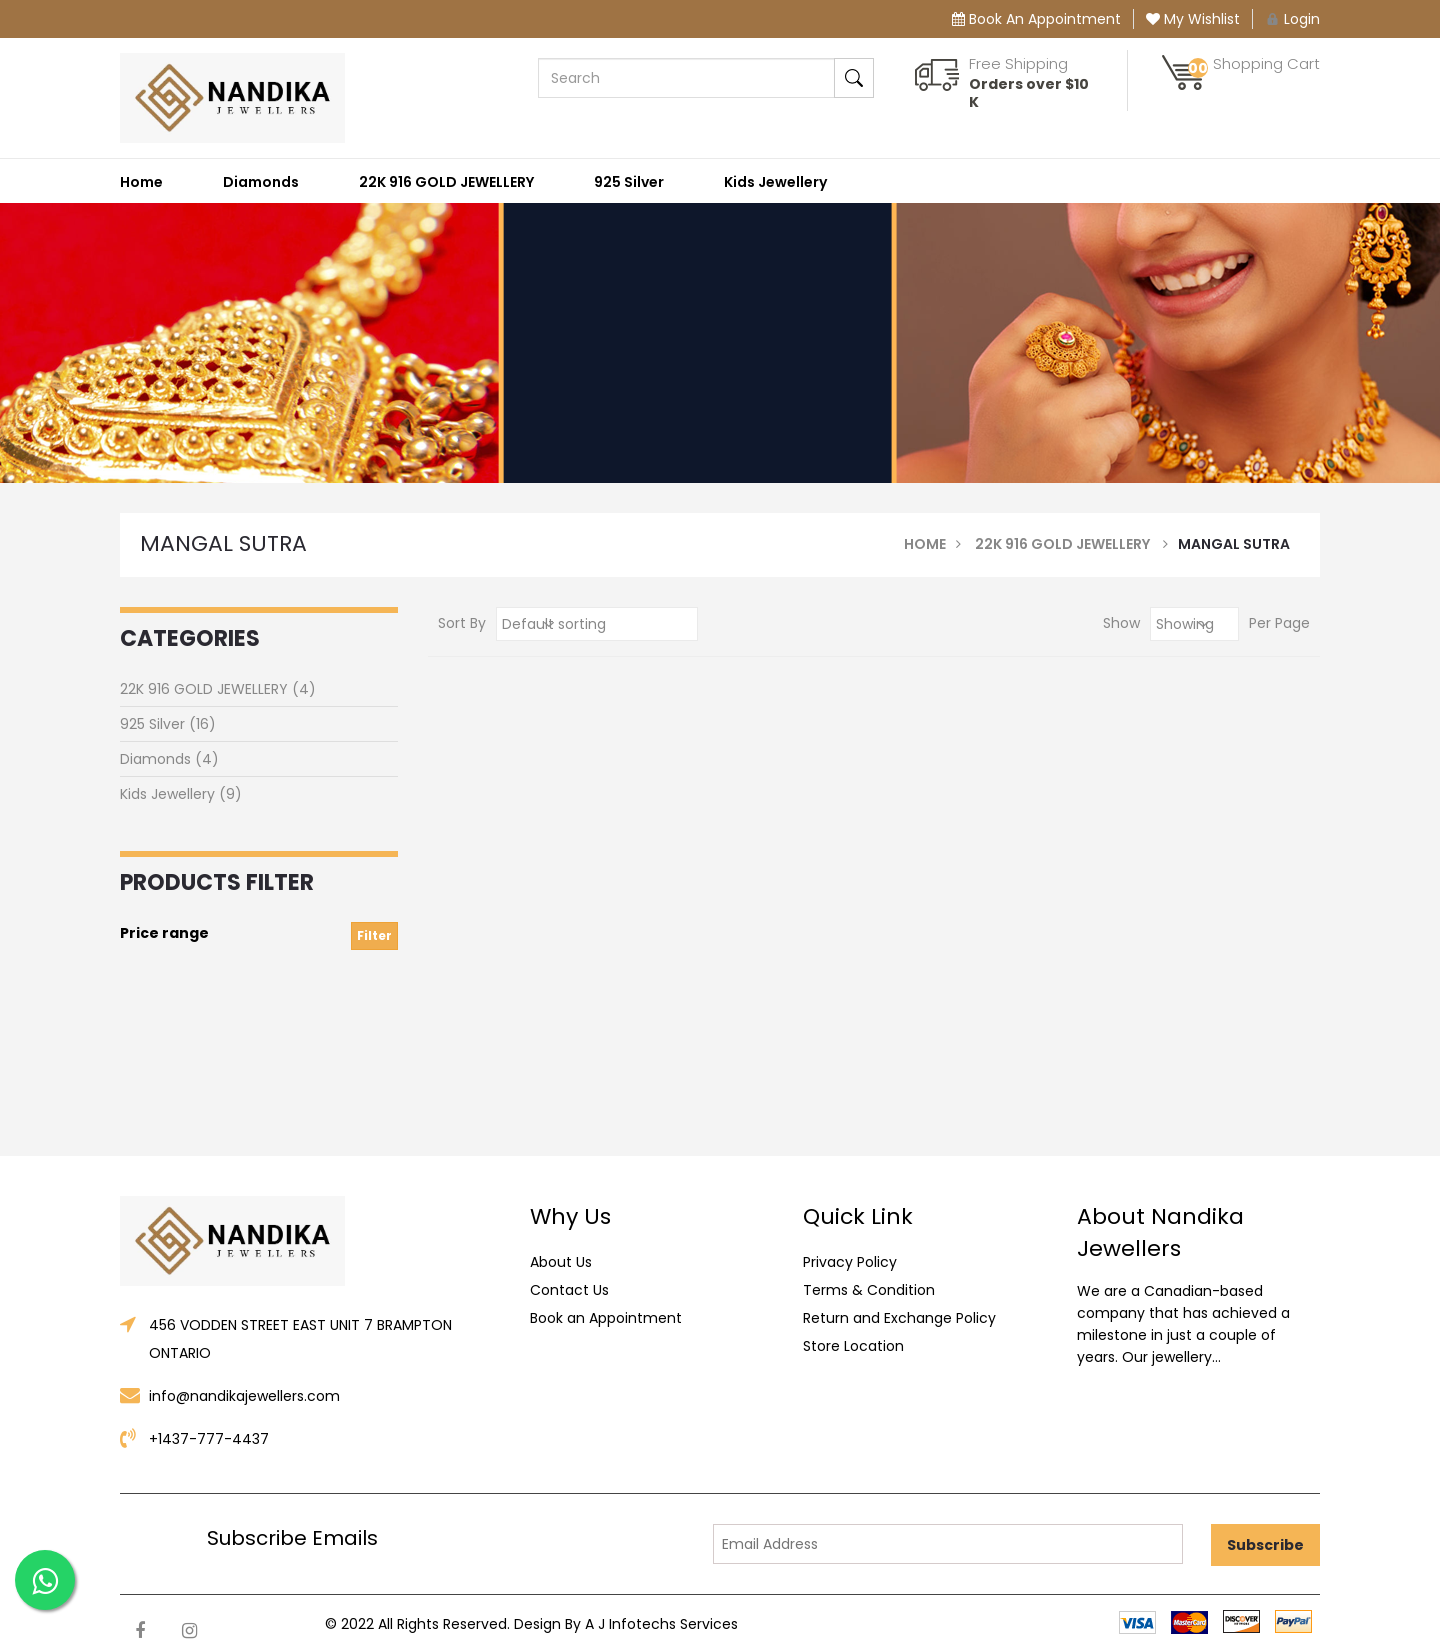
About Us (561, 1262)
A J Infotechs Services (661, 1624)
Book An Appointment (1036, 19)
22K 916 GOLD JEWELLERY (446, 182)
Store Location (853, 1346)
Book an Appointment (606, 1318)
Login (1292, 19)
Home (141, 182)
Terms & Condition (869, 1290)
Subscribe (1265, 1545)
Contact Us (569, 1290)
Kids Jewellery (775, 182)
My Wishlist (1193, 19)
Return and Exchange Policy (899, 1318)
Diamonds (261, 182)
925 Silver (629, 182)
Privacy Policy (850, 1262)
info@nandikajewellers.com (244, 1396)
